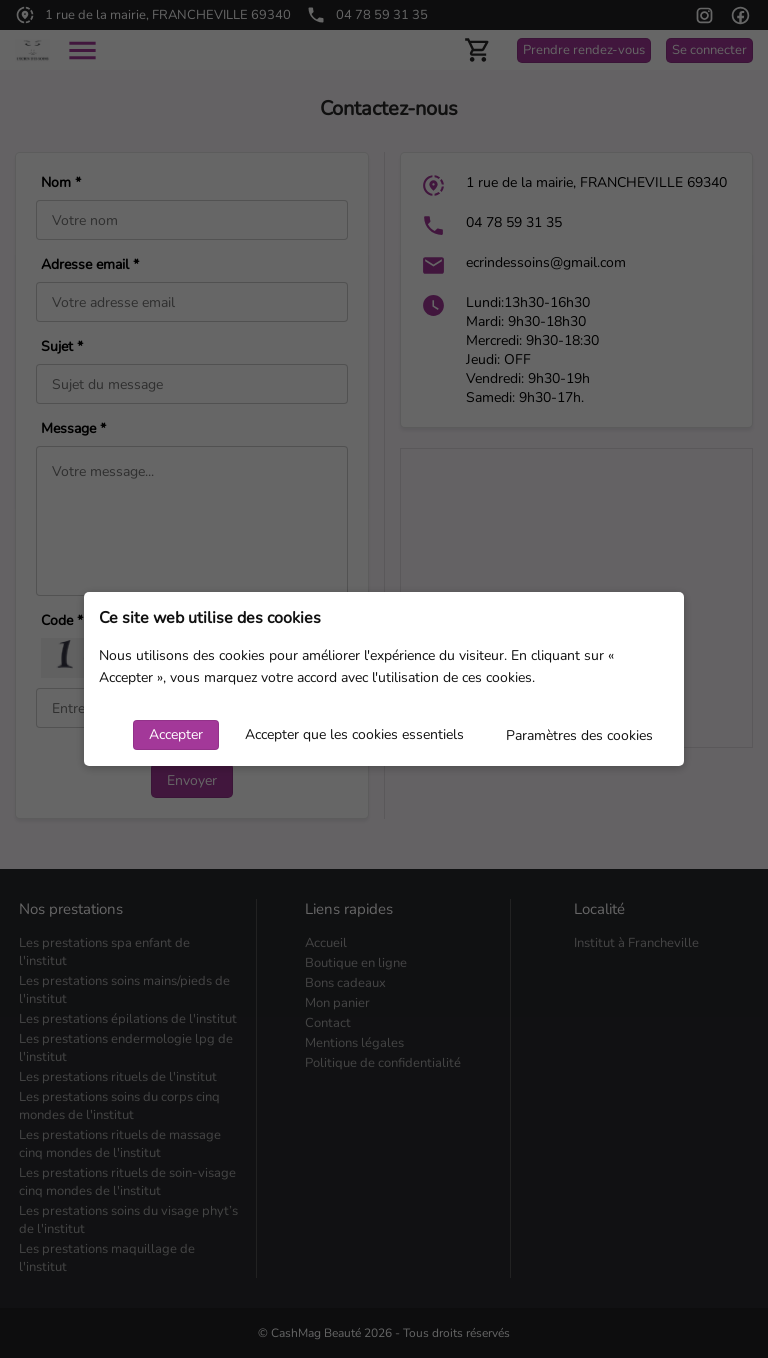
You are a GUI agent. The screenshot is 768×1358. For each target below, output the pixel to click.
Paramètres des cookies (579, 735)
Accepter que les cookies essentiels (354, 734)
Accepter (176, 734)
